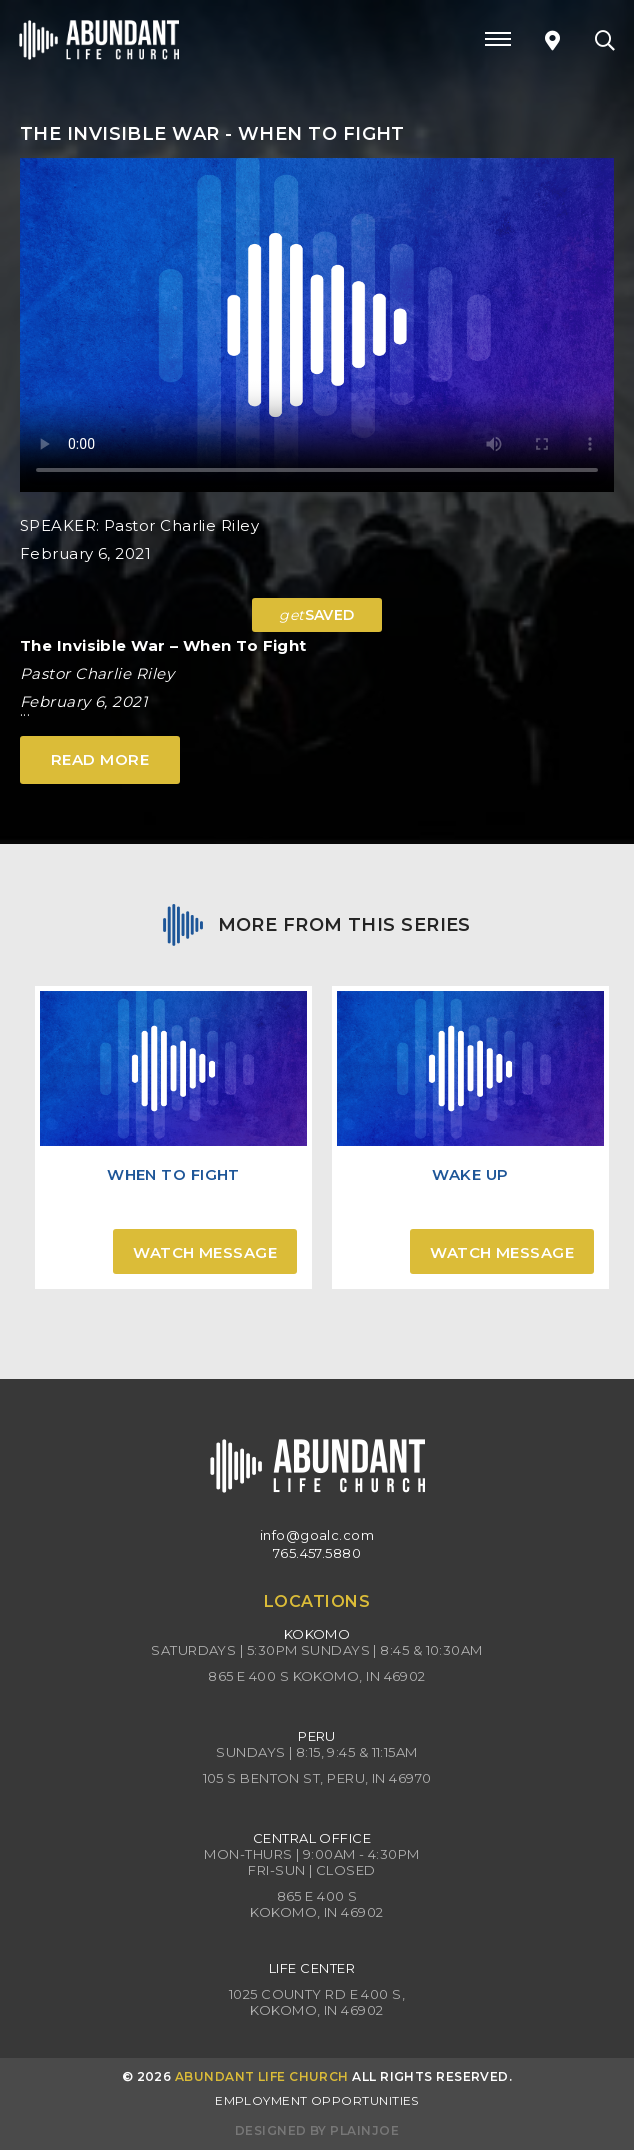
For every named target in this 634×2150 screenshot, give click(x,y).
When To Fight (173, 1174)
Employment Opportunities (317, 2100)
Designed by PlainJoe (317, 2130)
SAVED (317, 615)
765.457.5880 (317, 1553)
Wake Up (470, 1174)
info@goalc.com (317, 1535)
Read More (100, 759)
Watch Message (205, 1252)
